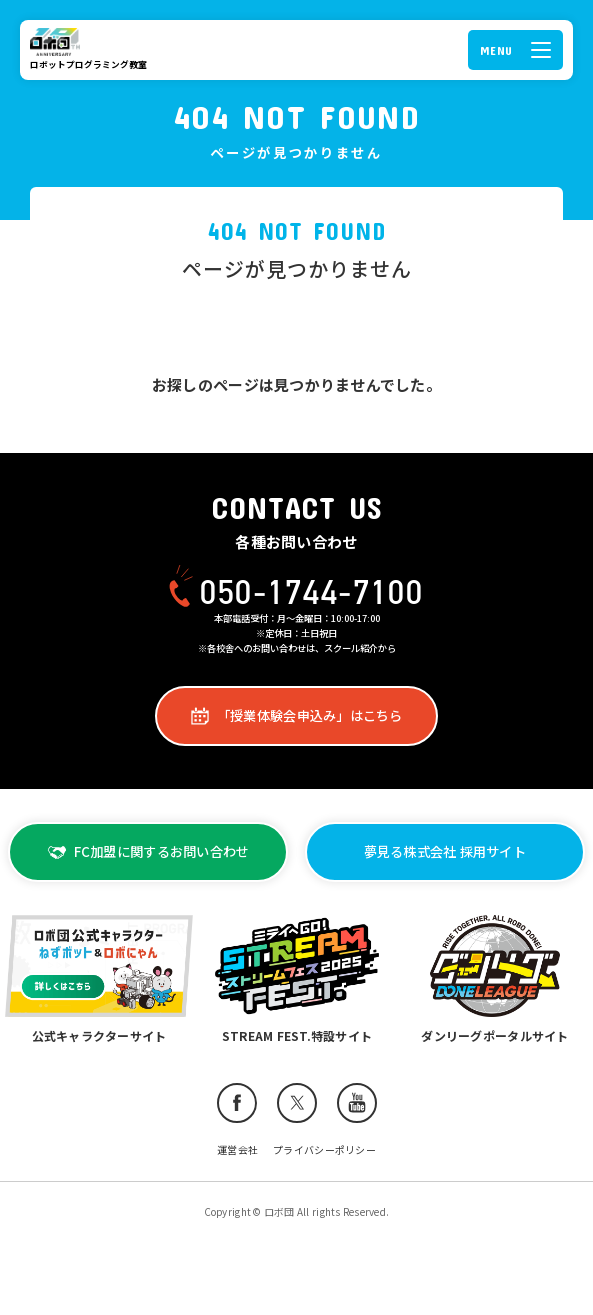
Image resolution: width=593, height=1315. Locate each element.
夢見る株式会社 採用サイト (445, 851)
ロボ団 (58, 42)
